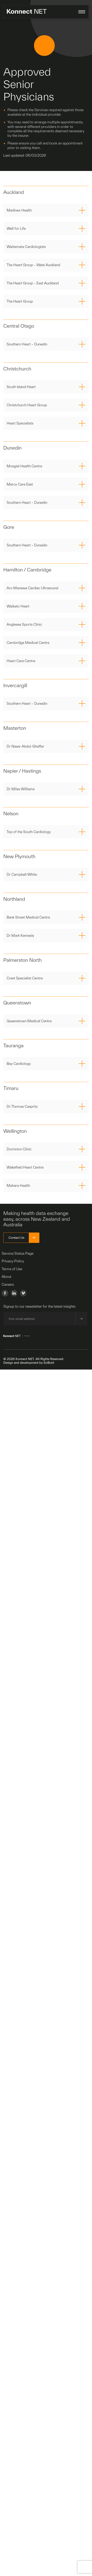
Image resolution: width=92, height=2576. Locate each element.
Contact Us (16, 1375)
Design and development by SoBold (28, 1500)
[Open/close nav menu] (81, 11)
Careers (8, 1422)
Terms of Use (12, 1406)
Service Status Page (17, 1391)
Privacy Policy (13, 1398)
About (6, 1414)
